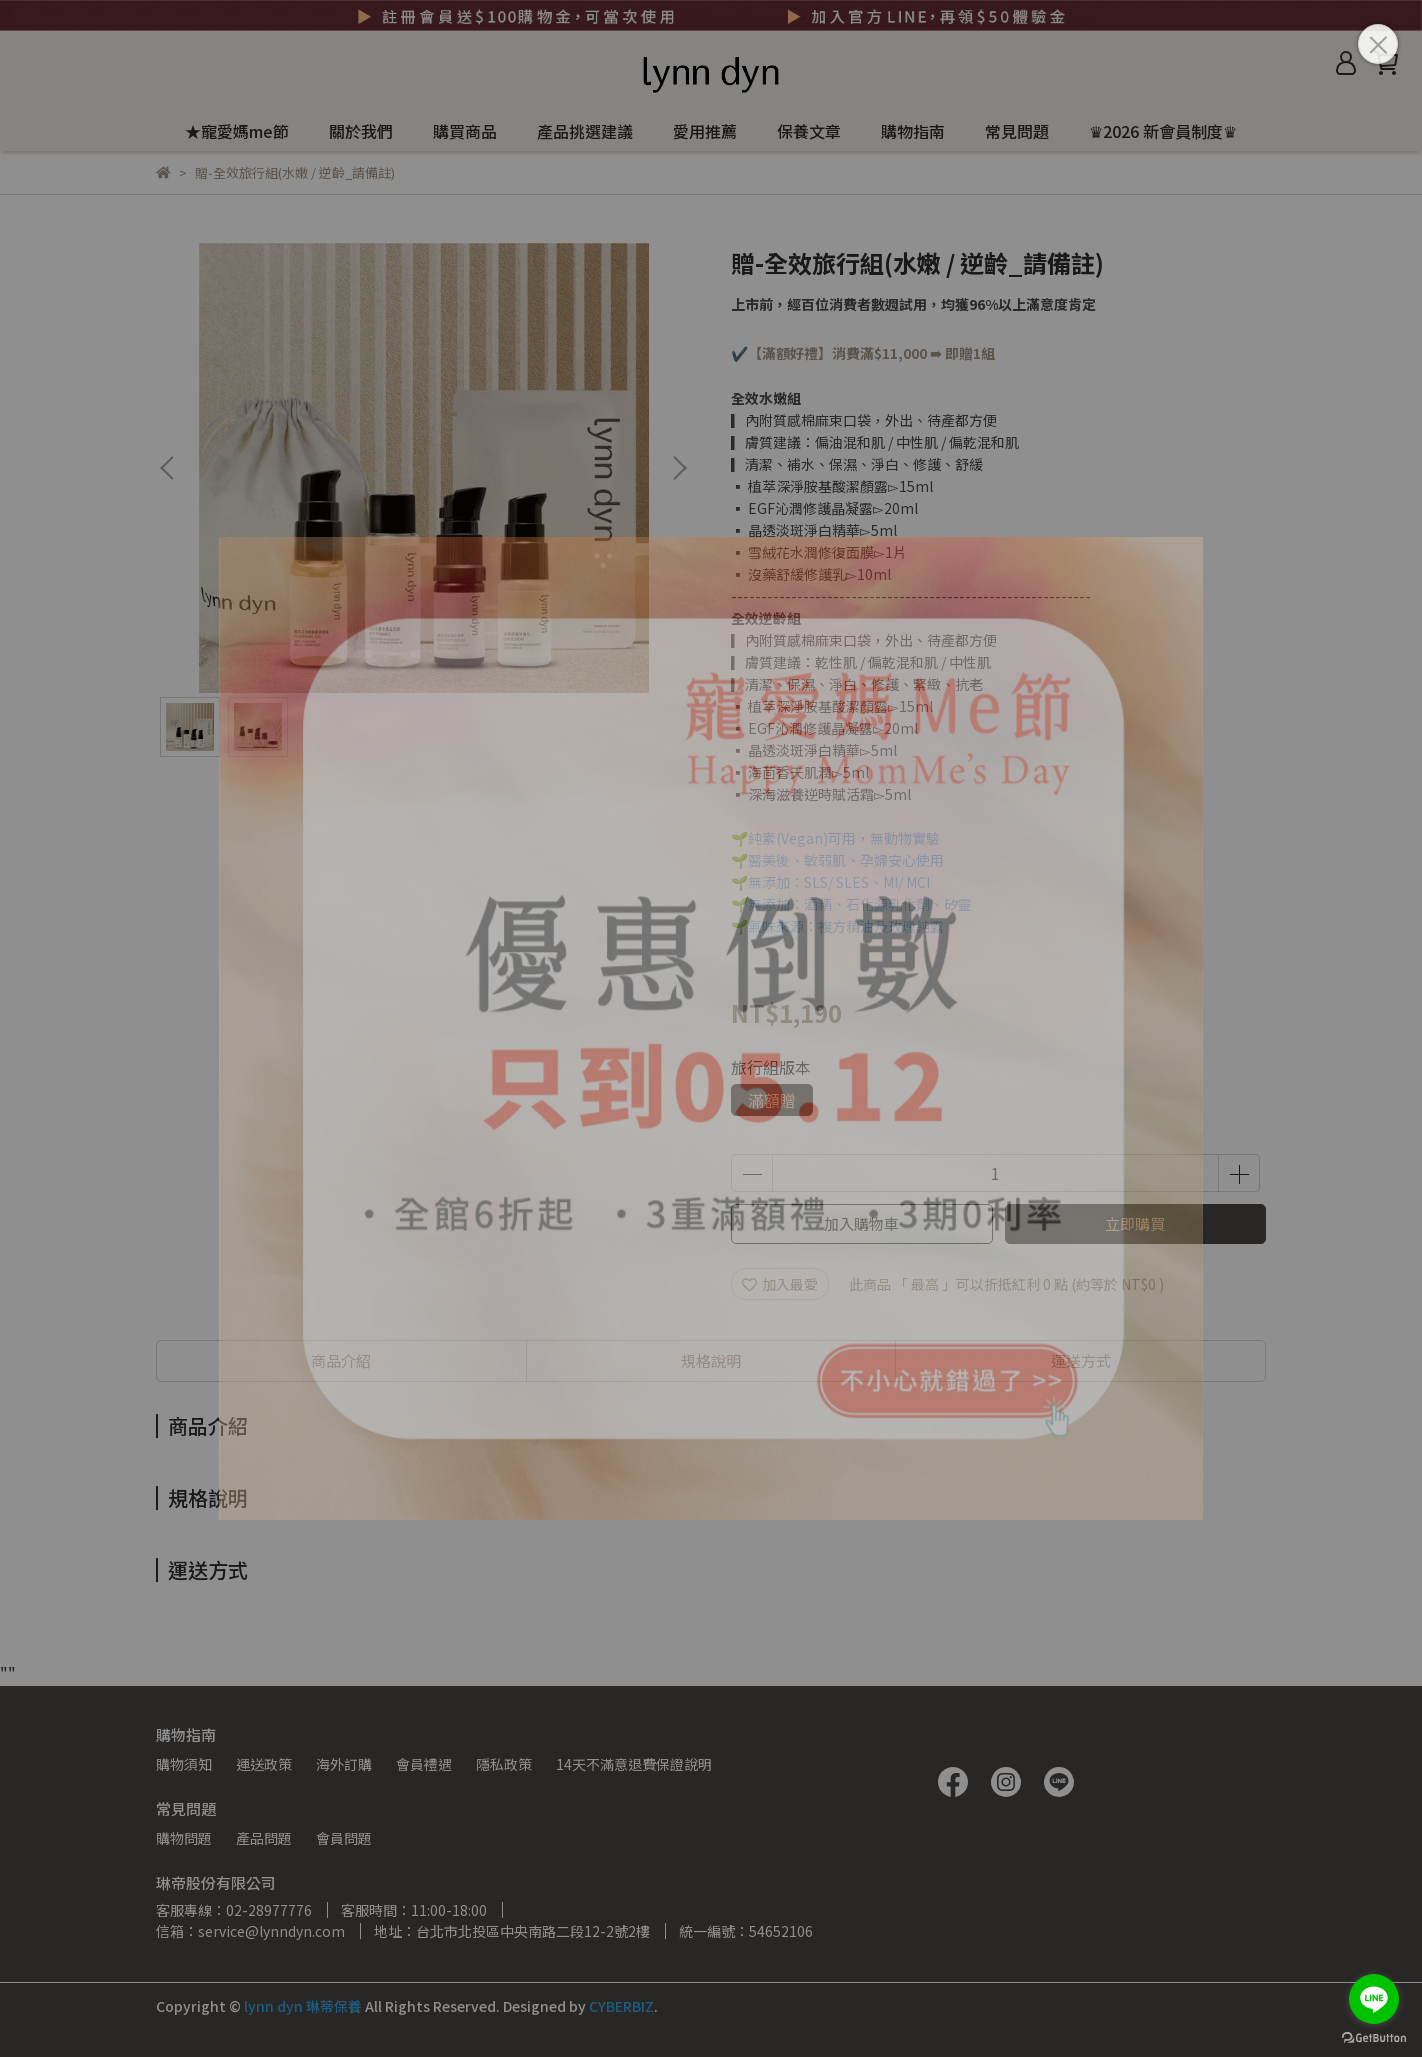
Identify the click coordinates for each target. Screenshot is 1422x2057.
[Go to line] (1374, 1999)
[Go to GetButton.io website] (1374, 2037)
